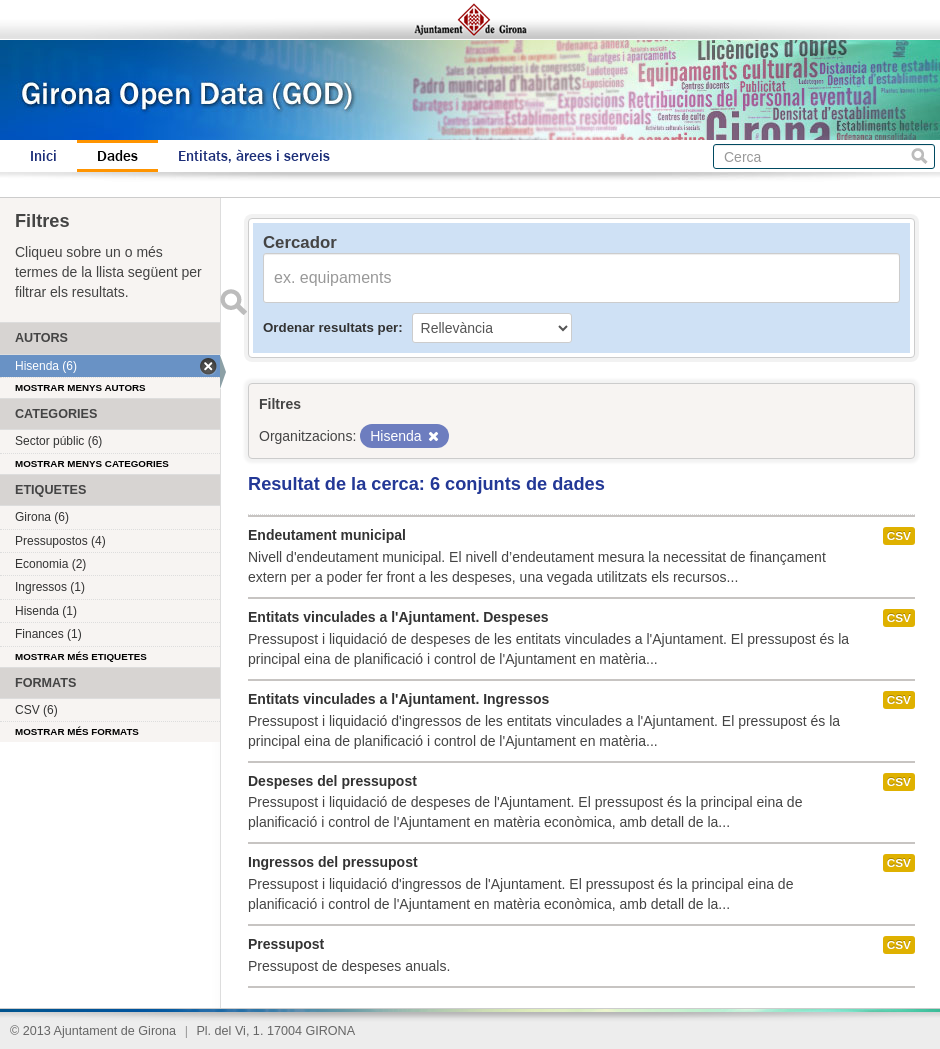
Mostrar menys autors (80, 387)
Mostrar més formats (77, 731)
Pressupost (286, 944)
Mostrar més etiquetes (81, 656)
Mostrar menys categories (92, 463)
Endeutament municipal (327, 535)
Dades (117, 156)
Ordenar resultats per (330, 327)
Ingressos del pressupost (333, 862)
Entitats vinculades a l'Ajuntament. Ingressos (398, 699)
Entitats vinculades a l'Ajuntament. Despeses (398, 617)
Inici (43, 156)
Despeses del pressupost (332, 781)
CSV (899, 536)
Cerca (919, 156)
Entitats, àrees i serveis (254, 156)
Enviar (233, 302)
